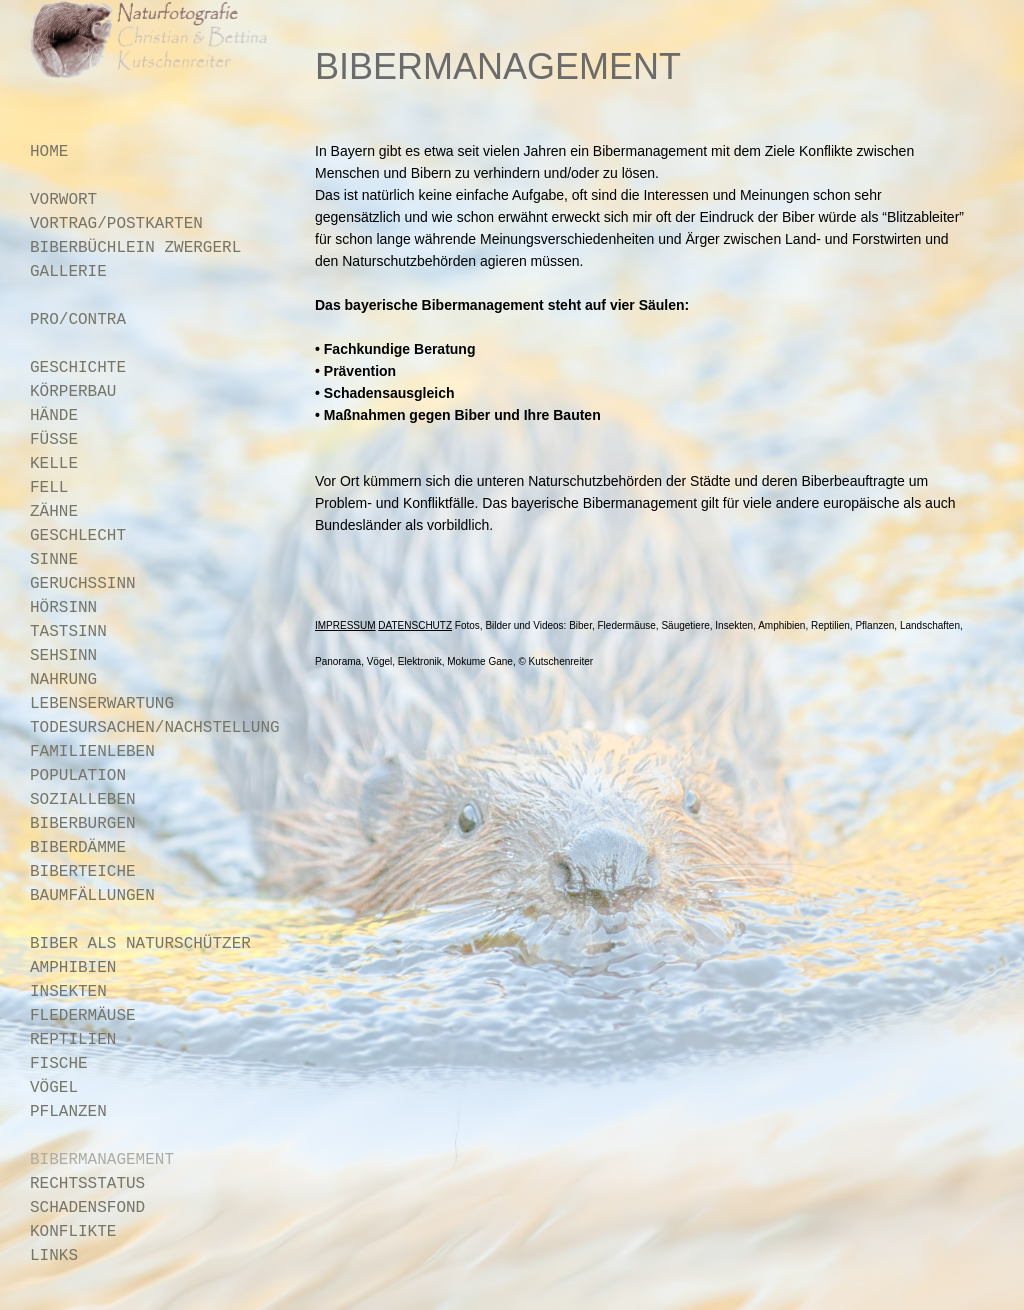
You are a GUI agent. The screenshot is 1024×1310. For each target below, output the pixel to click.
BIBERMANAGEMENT (102, 1160)
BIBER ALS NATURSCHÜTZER (140, 944)
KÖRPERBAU (73, 392)
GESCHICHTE (78, 368)
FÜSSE (54, 440)
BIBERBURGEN (83, 824)
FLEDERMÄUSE (83, 1016)
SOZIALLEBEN (83, 800)
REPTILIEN (73, 1040)
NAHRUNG (63, 680)
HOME (49, 152)
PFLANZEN (68, 1112)
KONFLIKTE (73, 1232)
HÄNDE (54, 416)
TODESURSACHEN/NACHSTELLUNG (155, 728)
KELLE (54, 464)
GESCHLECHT (78, 536)
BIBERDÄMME (78, 848)
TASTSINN (68, 632)
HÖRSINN (63, 608)
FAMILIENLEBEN (92, 752)
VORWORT (63, 200)
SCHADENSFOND (87, 1208)
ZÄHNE (54, 512)
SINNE (54, 560)
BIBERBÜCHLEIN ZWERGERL (135, 248)
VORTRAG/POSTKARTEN (116, 224)
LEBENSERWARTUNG (102, 704)
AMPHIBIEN (73, 968)
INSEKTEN (68, 992)
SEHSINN (63, 656)
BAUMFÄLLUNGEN (92, 896)
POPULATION (78, 776)
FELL (49, 488)
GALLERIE (68, 272)
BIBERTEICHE (83, 872)
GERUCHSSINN (83, 584)
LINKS (54, 1256)
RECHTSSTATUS (87, 1184)
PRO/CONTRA (78, 320)
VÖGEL (54, 1088)
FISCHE (59, 1064)
